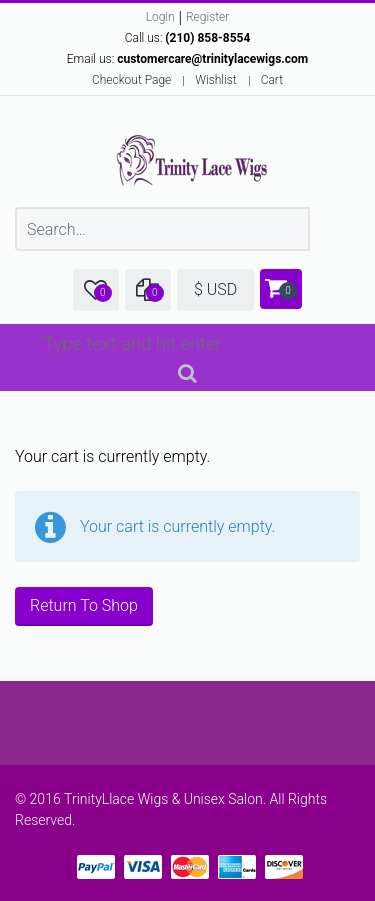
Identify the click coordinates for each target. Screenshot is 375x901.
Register (207, 17)
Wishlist (215, 80)
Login (160, 17)
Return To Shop (84, 605)
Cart (272, 80)
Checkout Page (131, 80)
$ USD (215, 289)
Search (187, 377)
